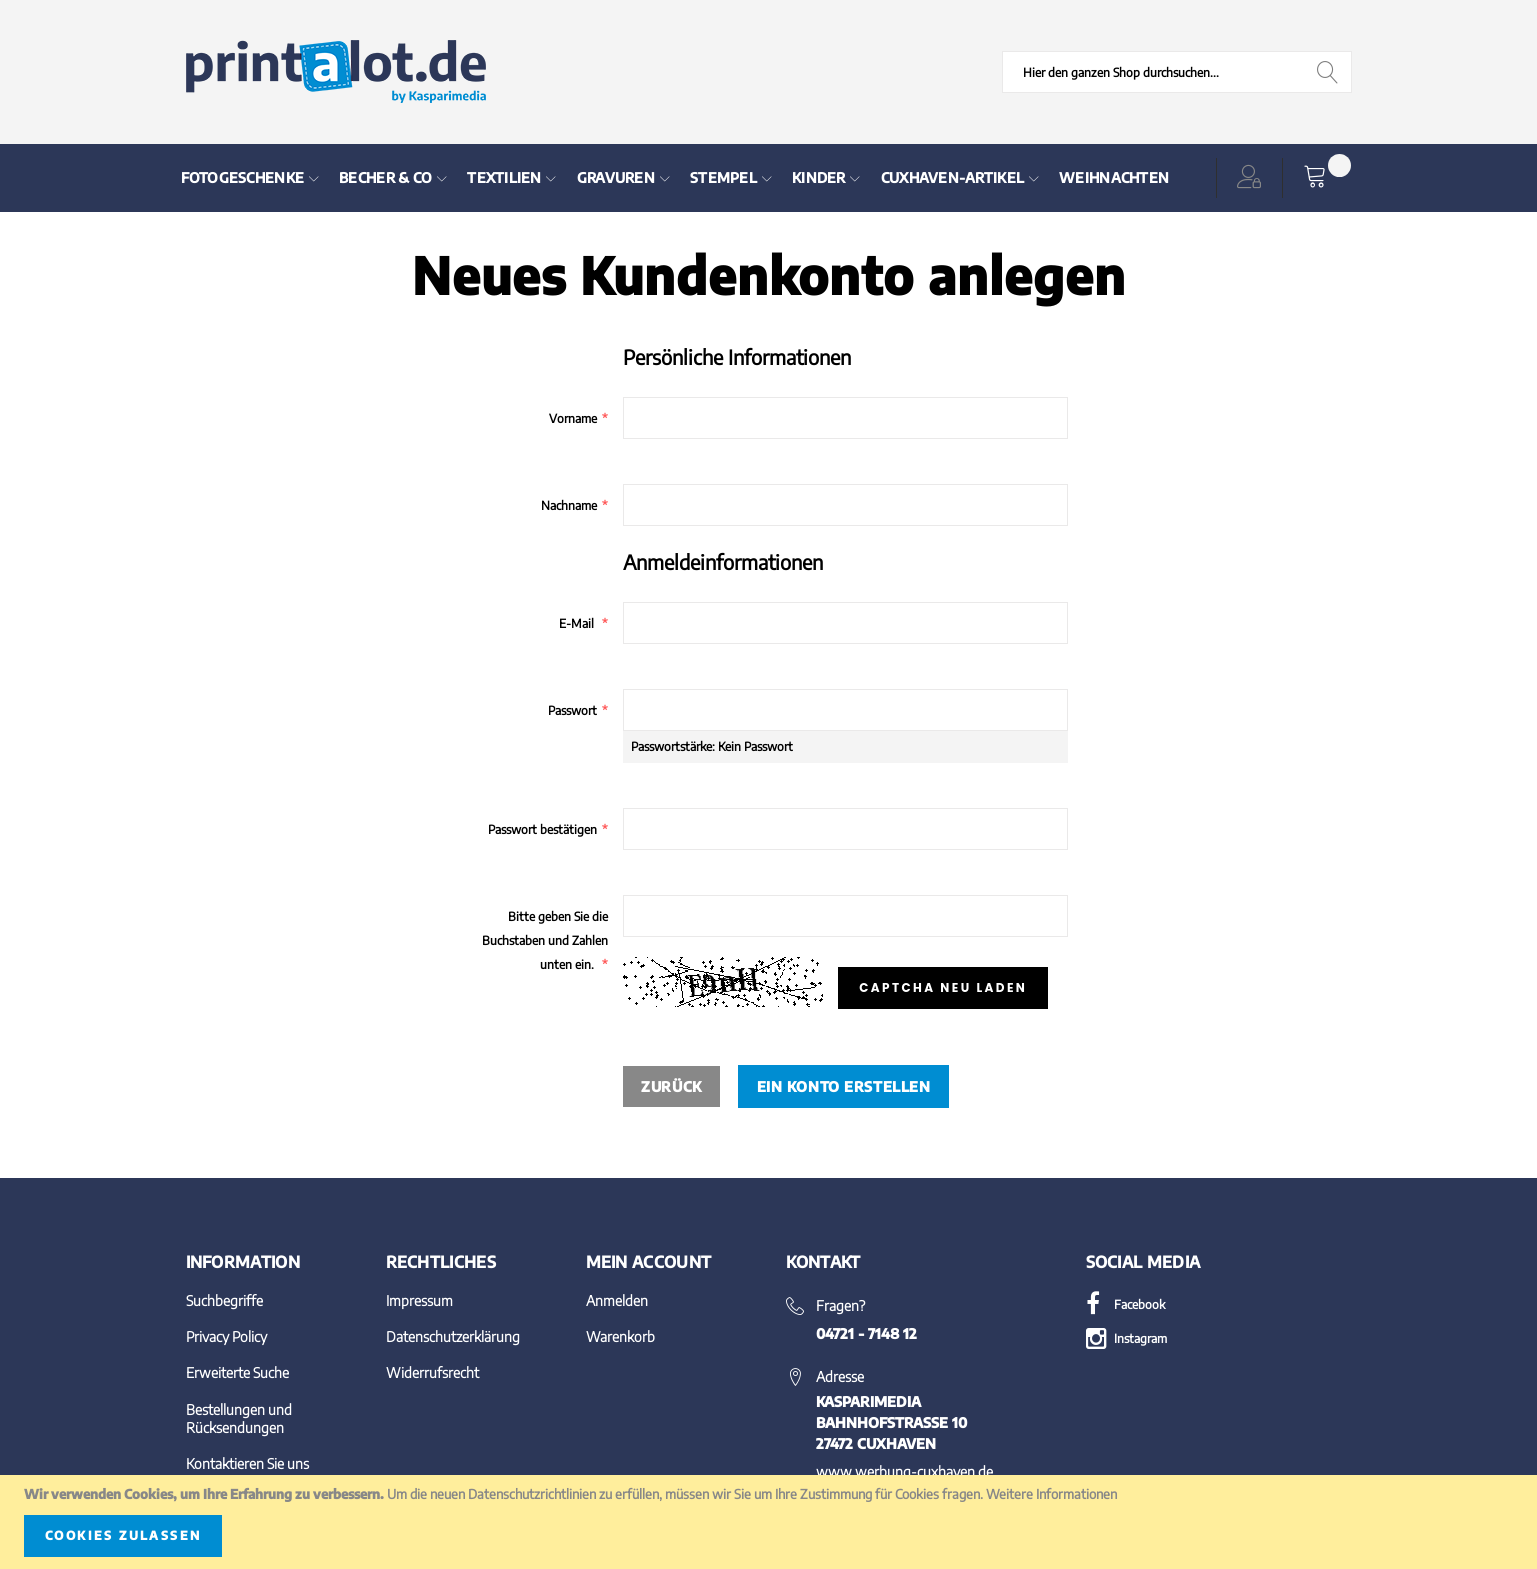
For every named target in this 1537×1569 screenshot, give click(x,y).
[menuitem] (250, 178)
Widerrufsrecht (432, 1372)
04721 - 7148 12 (866, 1333)
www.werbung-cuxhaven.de (904, 1471)
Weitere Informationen (1051, 1494)
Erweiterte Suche (237, 1372)
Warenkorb (620, 1336)
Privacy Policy (226, 1336)
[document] (768, 1522)
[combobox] (1177, 72)
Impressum (419, 1300)
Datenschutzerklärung (453, 1336)
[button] (1253, 178)
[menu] (673, 178)
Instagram (1126, 1338)
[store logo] (336, 72)
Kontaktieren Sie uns (247, 1463)
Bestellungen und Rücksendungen (239, 1418)
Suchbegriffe (224, 1300)
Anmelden (617, 1300)
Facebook (1125, 1304)
